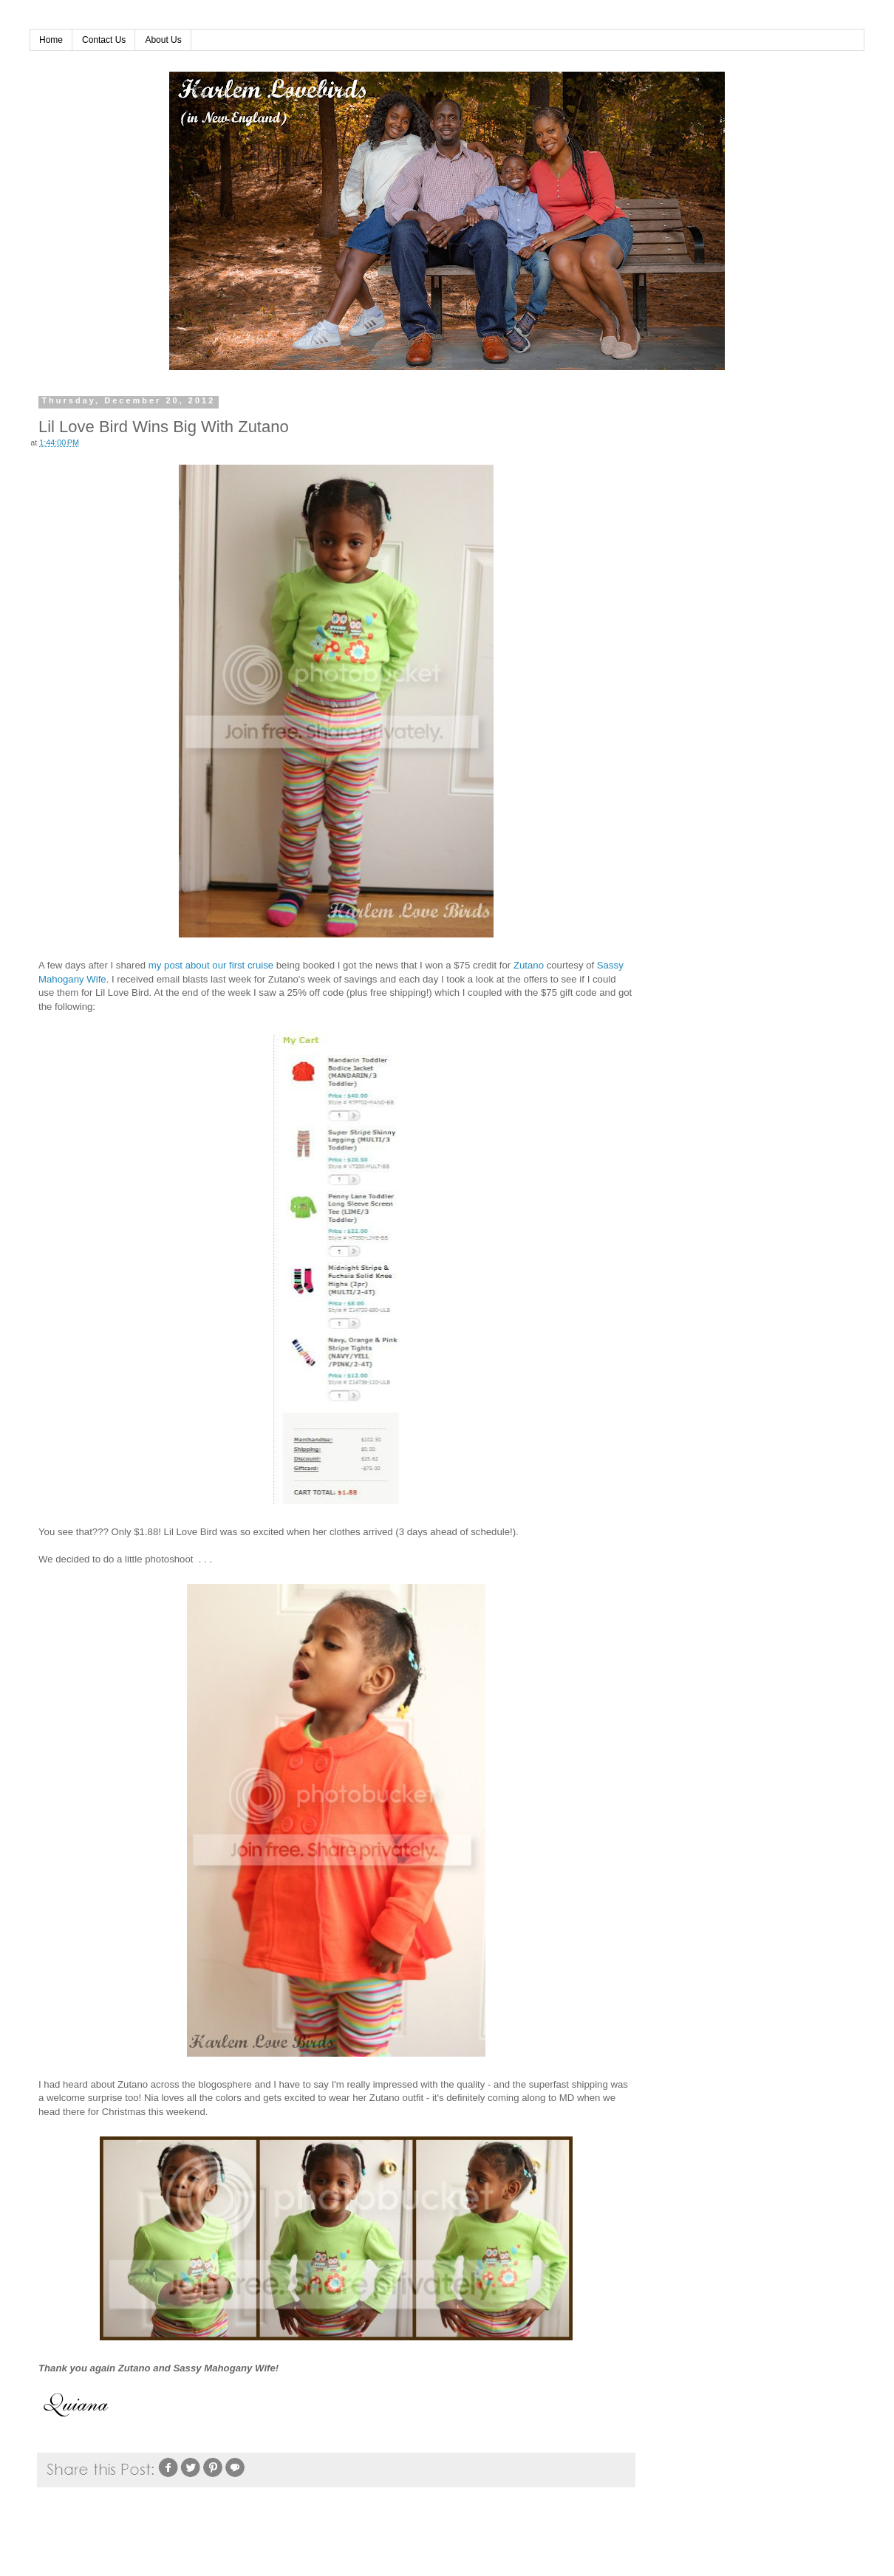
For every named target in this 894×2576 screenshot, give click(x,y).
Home (51, 40)
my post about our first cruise (211, 965)
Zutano (528, 965)
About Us (163, 40)
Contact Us (104, 40)
